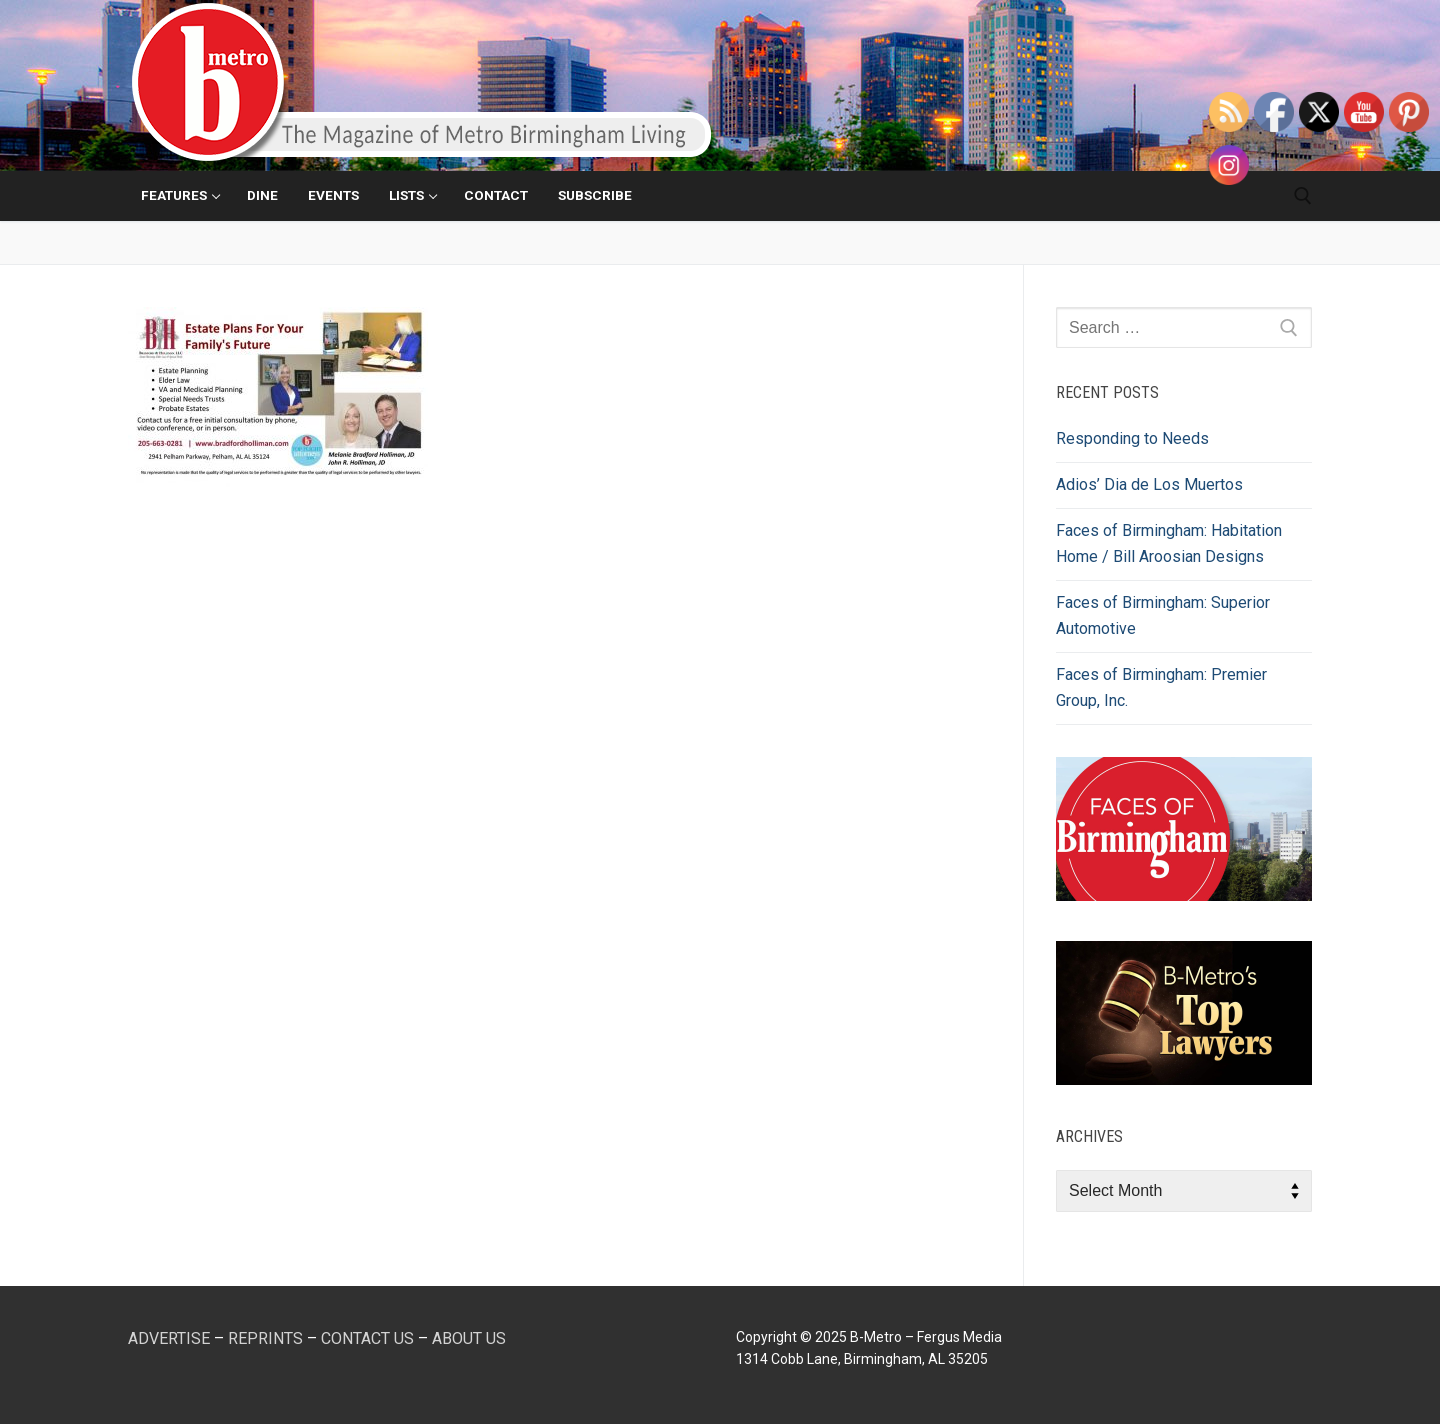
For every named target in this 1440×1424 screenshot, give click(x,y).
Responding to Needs (1132, 438)
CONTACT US (367, 1338)
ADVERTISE (169, 1338)
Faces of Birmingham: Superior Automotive (1163, 615)
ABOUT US (469, 1338)
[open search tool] (1303, 196)
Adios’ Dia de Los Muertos (1149, 484)
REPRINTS (265, 1338)
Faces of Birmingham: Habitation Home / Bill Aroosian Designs (1169, 543)
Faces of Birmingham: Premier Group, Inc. (1161, 687)
